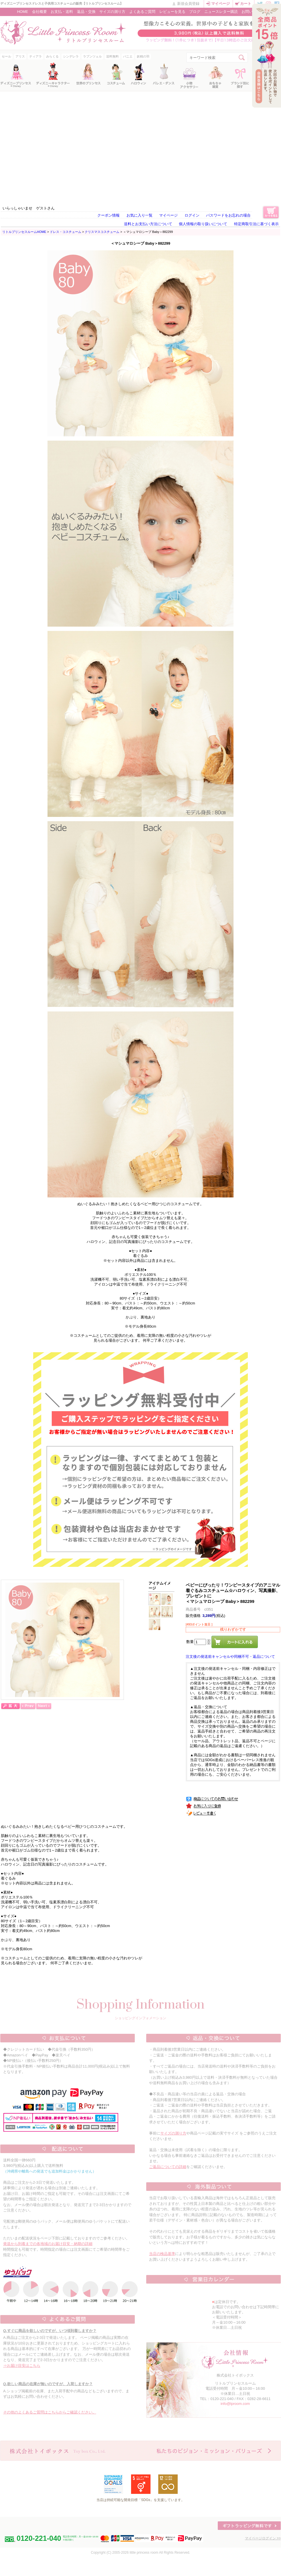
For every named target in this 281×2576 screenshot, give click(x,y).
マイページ (220, 3)
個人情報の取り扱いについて (203, 224)
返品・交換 (86, 11)
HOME (22, 11)
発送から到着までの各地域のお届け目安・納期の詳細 (47, 2244)
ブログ (194, 11)
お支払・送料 (62, 11)
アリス (20, 56)
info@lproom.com (235, 2403)
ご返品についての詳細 (167, 2167)
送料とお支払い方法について (148, 224)
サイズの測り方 (112, 11)
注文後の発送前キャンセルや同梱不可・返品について (230, 1656)
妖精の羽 (143, 56)
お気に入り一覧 (139, 215)
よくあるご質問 (142, 11)
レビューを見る (172, 11)
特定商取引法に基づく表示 (256, 224)
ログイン (192, 215)
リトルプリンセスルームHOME (24, 231)
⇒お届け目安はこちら (21, 2365)
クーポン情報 (108, 215)
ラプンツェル (92, 56)
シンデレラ (71, 56)
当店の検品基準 (162, 2254)
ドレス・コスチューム (65, 231)
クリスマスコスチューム (102, 231)
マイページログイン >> (263, 2538)
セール (6, 56)
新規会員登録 (188, 3)
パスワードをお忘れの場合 (228, 215)
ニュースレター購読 (221, 11)
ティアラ (35, 56)
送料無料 (112, 56)
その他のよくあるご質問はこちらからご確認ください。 (49, 2412)
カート (245, 3)
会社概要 (39, 11)
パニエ (127, 56)
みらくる (52, 56)
